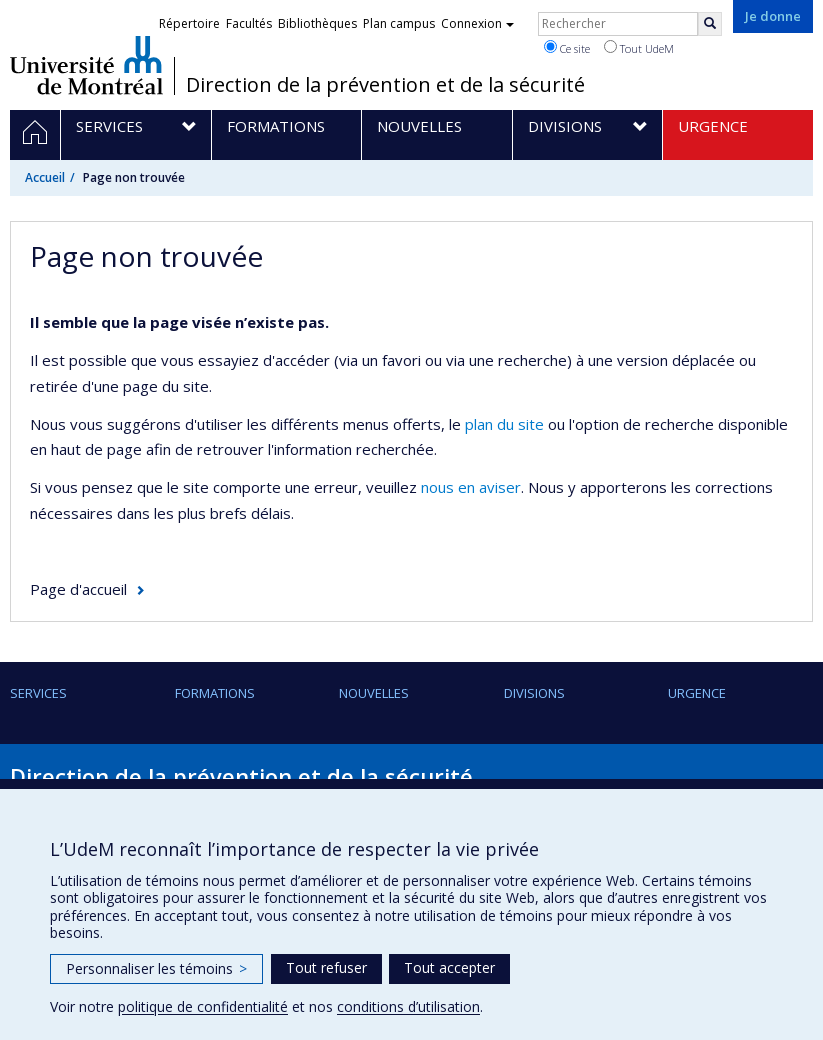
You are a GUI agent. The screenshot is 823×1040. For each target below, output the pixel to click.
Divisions (534, 693)
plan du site (504, 424)
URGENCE (697, 693)
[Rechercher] (710, 24)
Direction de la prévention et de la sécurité (385, 85)
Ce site (567, 48)
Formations (215, 693)
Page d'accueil (78, 589)
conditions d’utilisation (408, 1006)
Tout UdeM (639, 48)
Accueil (45, 177)
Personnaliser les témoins (156, 968)
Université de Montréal (86, 65)
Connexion (477, 23)
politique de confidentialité (203, 1006)
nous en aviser (471, 487)
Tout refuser (326, 967)
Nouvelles (374, 693)
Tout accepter (449, 967)
